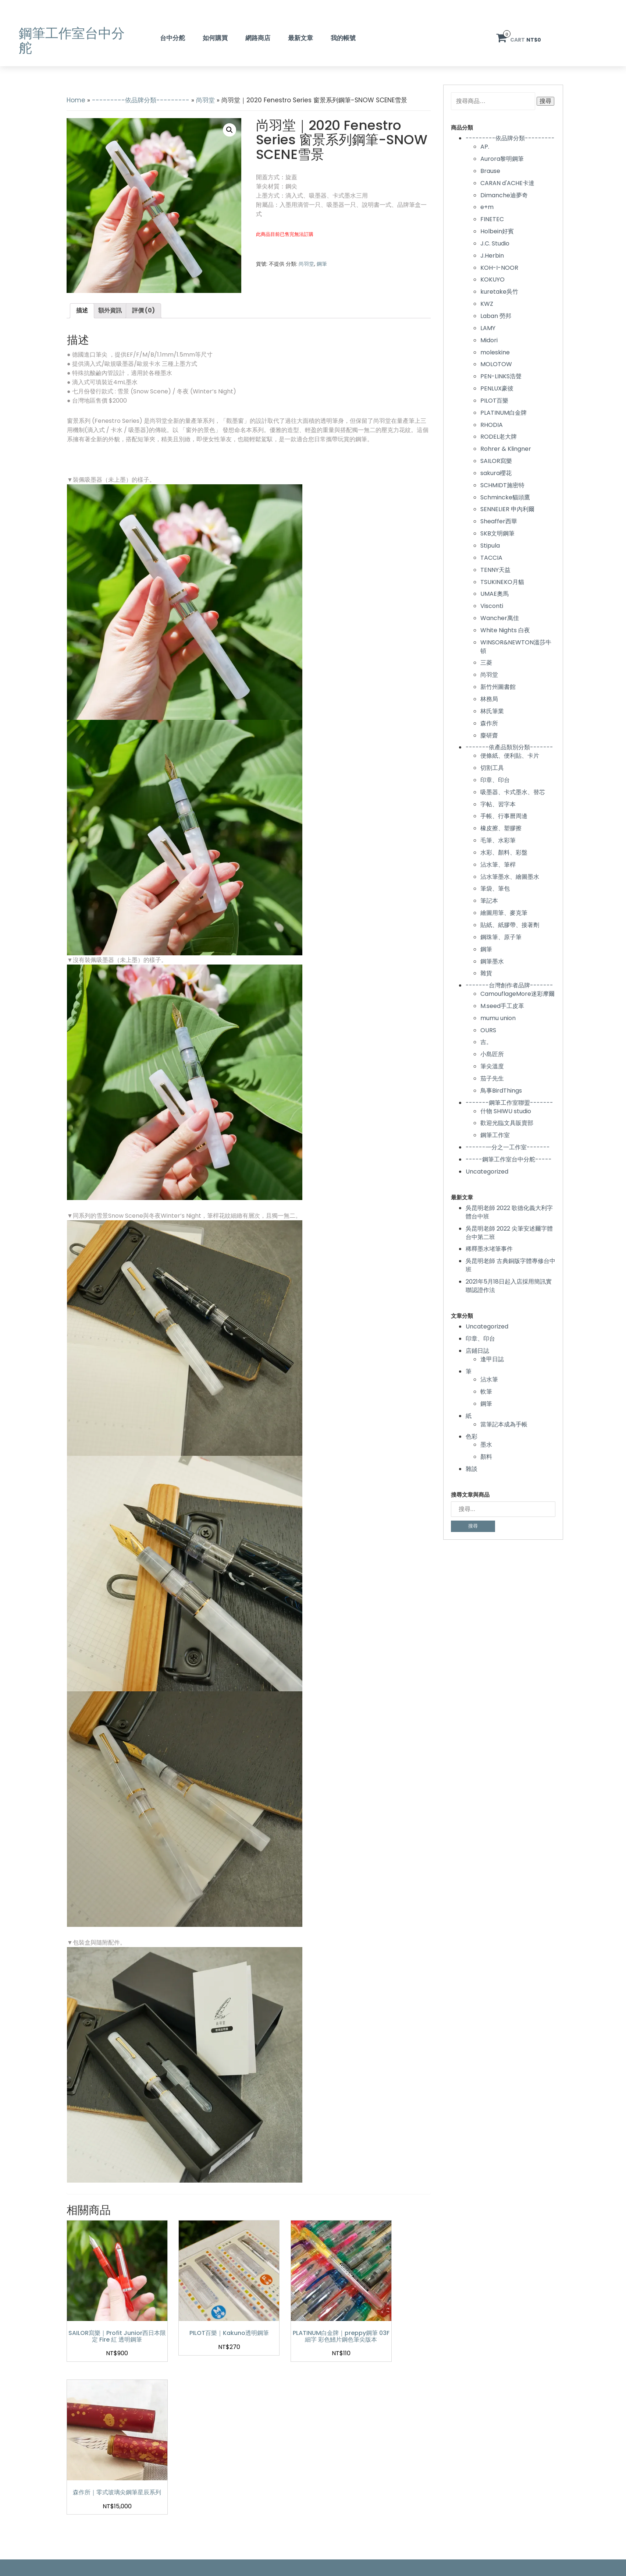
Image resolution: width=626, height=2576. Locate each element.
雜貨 (486, 973)
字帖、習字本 (498, 804)
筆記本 (489, 900)
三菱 (486, 662)
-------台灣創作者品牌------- (509, 985)
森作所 (489, 723)
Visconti (491, 606)
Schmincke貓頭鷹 (505, 497)
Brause (490, 171)
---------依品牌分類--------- (140, 100)
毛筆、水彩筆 (498, 840)
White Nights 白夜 (505, 630)
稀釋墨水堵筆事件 (489, 1249)
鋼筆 (322, 264)
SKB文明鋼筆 (497, 533)
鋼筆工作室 (495, 1135)
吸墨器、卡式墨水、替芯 (512, 792)
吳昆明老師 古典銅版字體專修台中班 (510, 1265)
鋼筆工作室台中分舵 (72, 40)
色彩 (471, 1436)
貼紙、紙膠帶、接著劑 (509, 925)
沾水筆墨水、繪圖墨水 (509, 877)
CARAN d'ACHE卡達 (507, 183)
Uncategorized (487, 1171)
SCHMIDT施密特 (502, 485)
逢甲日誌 (492, 1359)
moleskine (495, 352)
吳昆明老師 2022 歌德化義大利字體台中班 (509, 1212)
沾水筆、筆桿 (498, 864)
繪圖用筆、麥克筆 (503, 913)
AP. (484, 146)
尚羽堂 (205, 100)
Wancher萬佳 (499, 618)
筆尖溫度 (492, 1066)
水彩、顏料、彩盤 (503, 852)
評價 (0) (143, 310)
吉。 (486, 1042)
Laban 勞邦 (495, 316)
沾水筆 (489, 1379)
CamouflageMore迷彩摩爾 (517, 994)
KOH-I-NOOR (499, 267)
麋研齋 (489, 735)
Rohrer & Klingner (505, 449)
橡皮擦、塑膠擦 (501, 828)
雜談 (471, 1469)
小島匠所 (492, 1054)
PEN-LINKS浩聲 (501, 376)
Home (76, 100)
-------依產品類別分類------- (509, 747)
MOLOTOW (496, 364)
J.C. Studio (494, 243)
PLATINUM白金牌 (503, 412)
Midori (489, 340)
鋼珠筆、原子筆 (501, 937)
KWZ (486, 304)
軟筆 (486, 1391)
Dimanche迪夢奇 (504, 195)
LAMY (487, 328)
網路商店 (257, 37)
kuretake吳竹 (499, 291)
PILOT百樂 (494, 400)
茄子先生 (492, 1078)
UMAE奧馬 (494, 594)
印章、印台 (495, 780)
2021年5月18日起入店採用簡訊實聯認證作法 (509, 1285)
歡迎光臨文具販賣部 (506, 1123)
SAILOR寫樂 (496, 461)
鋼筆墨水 (492, 961)
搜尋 (545, 101)
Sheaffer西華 (498, 521)
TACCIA (491, 557)
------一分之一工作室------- (508, 1147)
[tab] (82, 310)
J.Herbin (492, 255)
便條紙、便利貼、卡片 (509, 755)
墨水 (486, 1444)
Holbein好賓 (497, 231)
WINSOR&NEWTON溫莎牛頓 (515, 646)
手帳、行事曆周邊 (503, 816)
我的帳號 (343, 37)
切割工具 (492, 768)
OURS (488, 1030)
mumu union (498, 1018)
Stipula (490, 545)
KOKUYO (492, 279)
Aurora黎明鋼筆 (502, 159)
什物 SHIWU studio (505, 1111)
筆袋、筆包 (495, 888)
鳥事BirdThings (501, 1090)
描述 (82, 310)
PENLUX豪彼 (496, 388)
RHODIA (491, 425)
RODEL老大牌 (498, 436)
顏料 (486, 1456)
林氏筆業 (492, 711)
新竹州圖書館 (498, 687)
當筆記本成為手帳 (503, 1424)
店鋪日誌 (477, 1351)
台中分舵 (172, 37)
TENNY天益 (495, 570)
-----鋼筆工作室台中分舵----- (509, 1159)
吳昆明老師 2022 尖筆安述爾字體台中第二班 (509, 1232)
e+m (487, 207)
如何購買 (215, 37)
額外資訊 (110, 310)
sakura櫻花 (496, 473)
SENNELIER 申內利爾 (507, 509)
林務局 (489, 699)
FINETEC (492, 219)
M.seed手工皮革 (502, 1006)
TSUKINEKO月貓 (502, 582)
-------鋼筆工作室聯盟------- (509, 1102)
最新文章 (300, 37)
